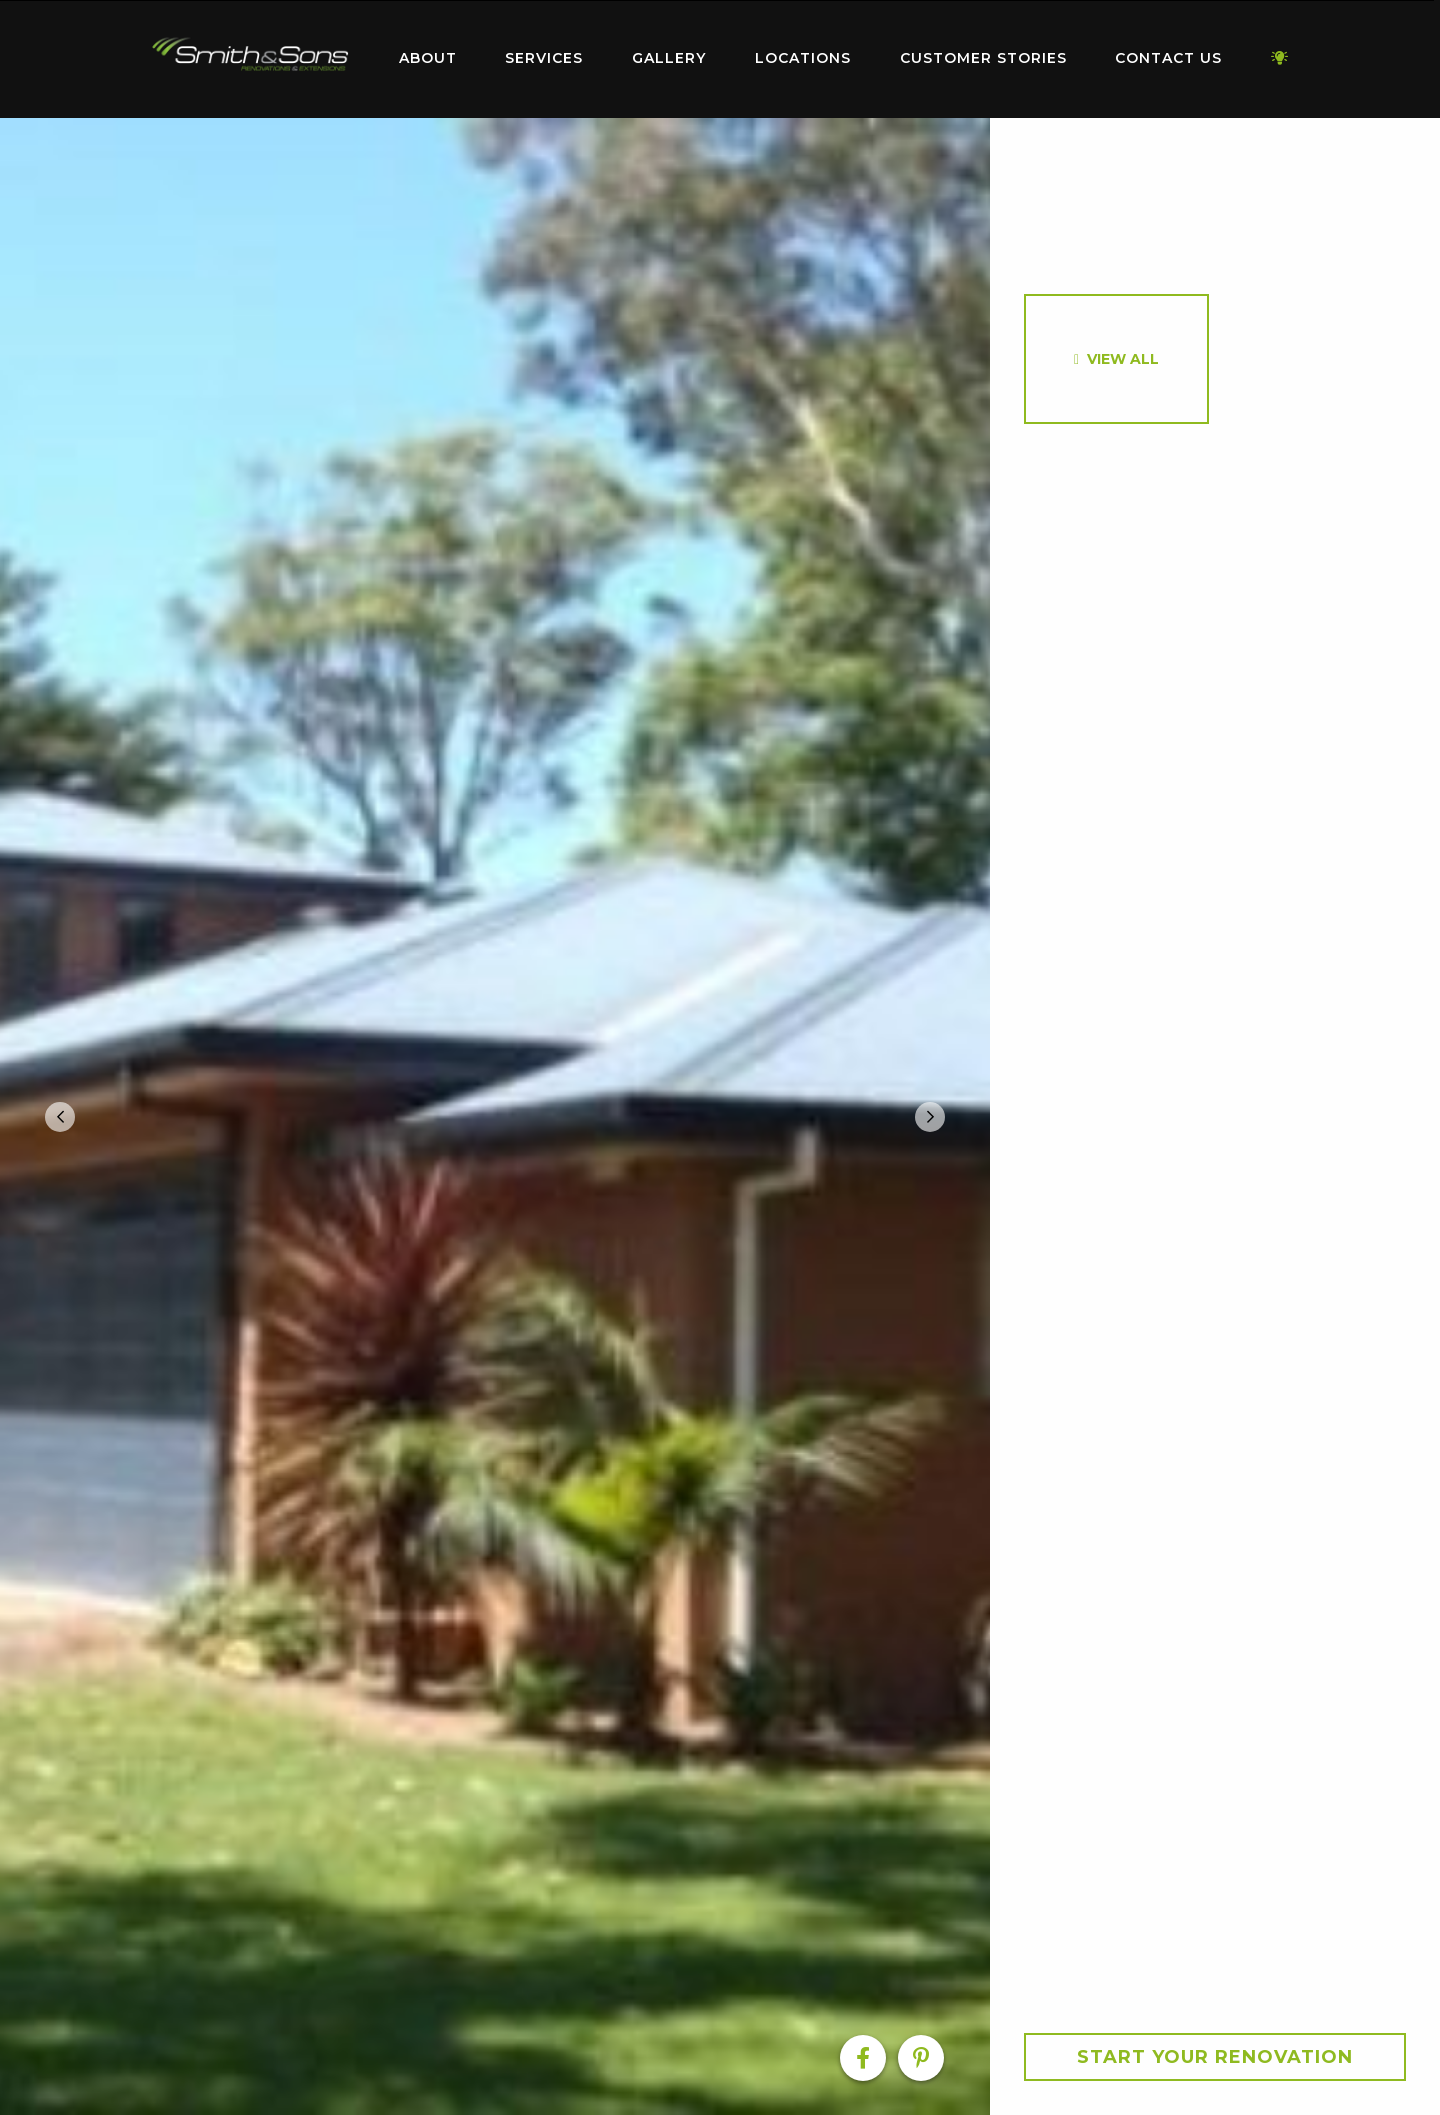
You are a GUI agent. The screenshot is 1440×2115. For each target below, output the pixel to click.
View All (1123, 359)
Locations (803, 58)
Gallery (669, 58)
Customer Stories (983, 58)
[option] (495, 1116)
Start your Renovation (1215, 2057)
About (428, 58)
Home (250, 54)
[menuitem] (250, 59)
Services (544, 58)
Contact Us (1168, 58)
